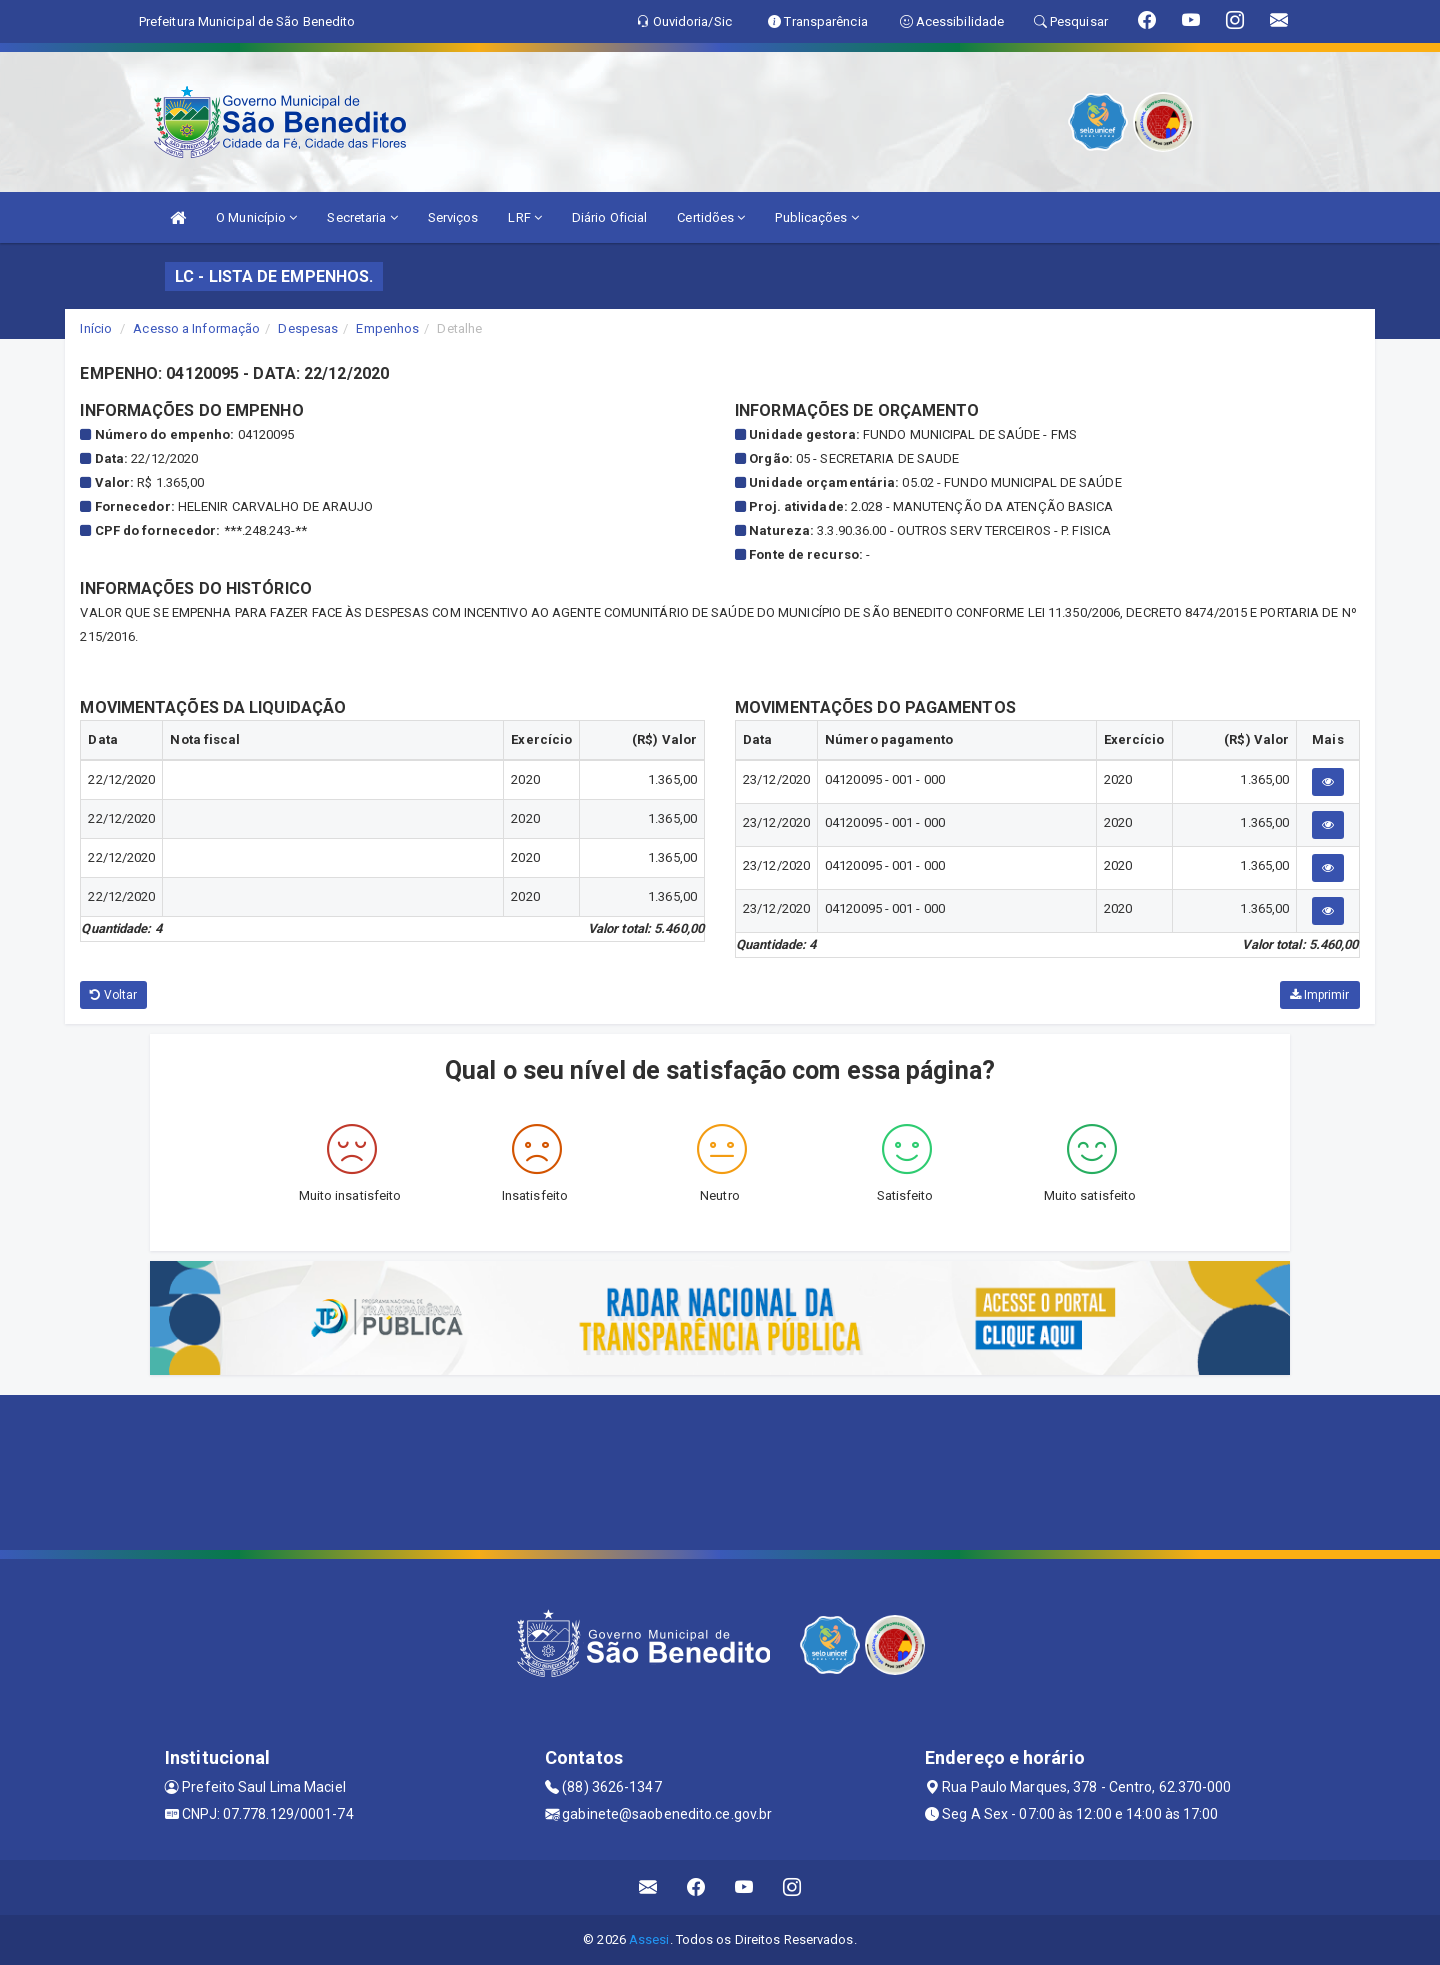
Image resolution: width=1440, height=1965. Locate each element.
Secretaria (362, 217)
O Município (256, 217)
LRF (525, 217)
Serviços (453, 217)
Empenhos (387, 328)
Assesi (649, 1939)
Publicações (816, 217)
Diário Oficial (609, 217)
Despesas (308, 328)
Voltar (113, 995)
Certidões (711, 217)
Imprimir (1320, 995)
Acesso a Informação (196, 328)
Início (96, 328)
